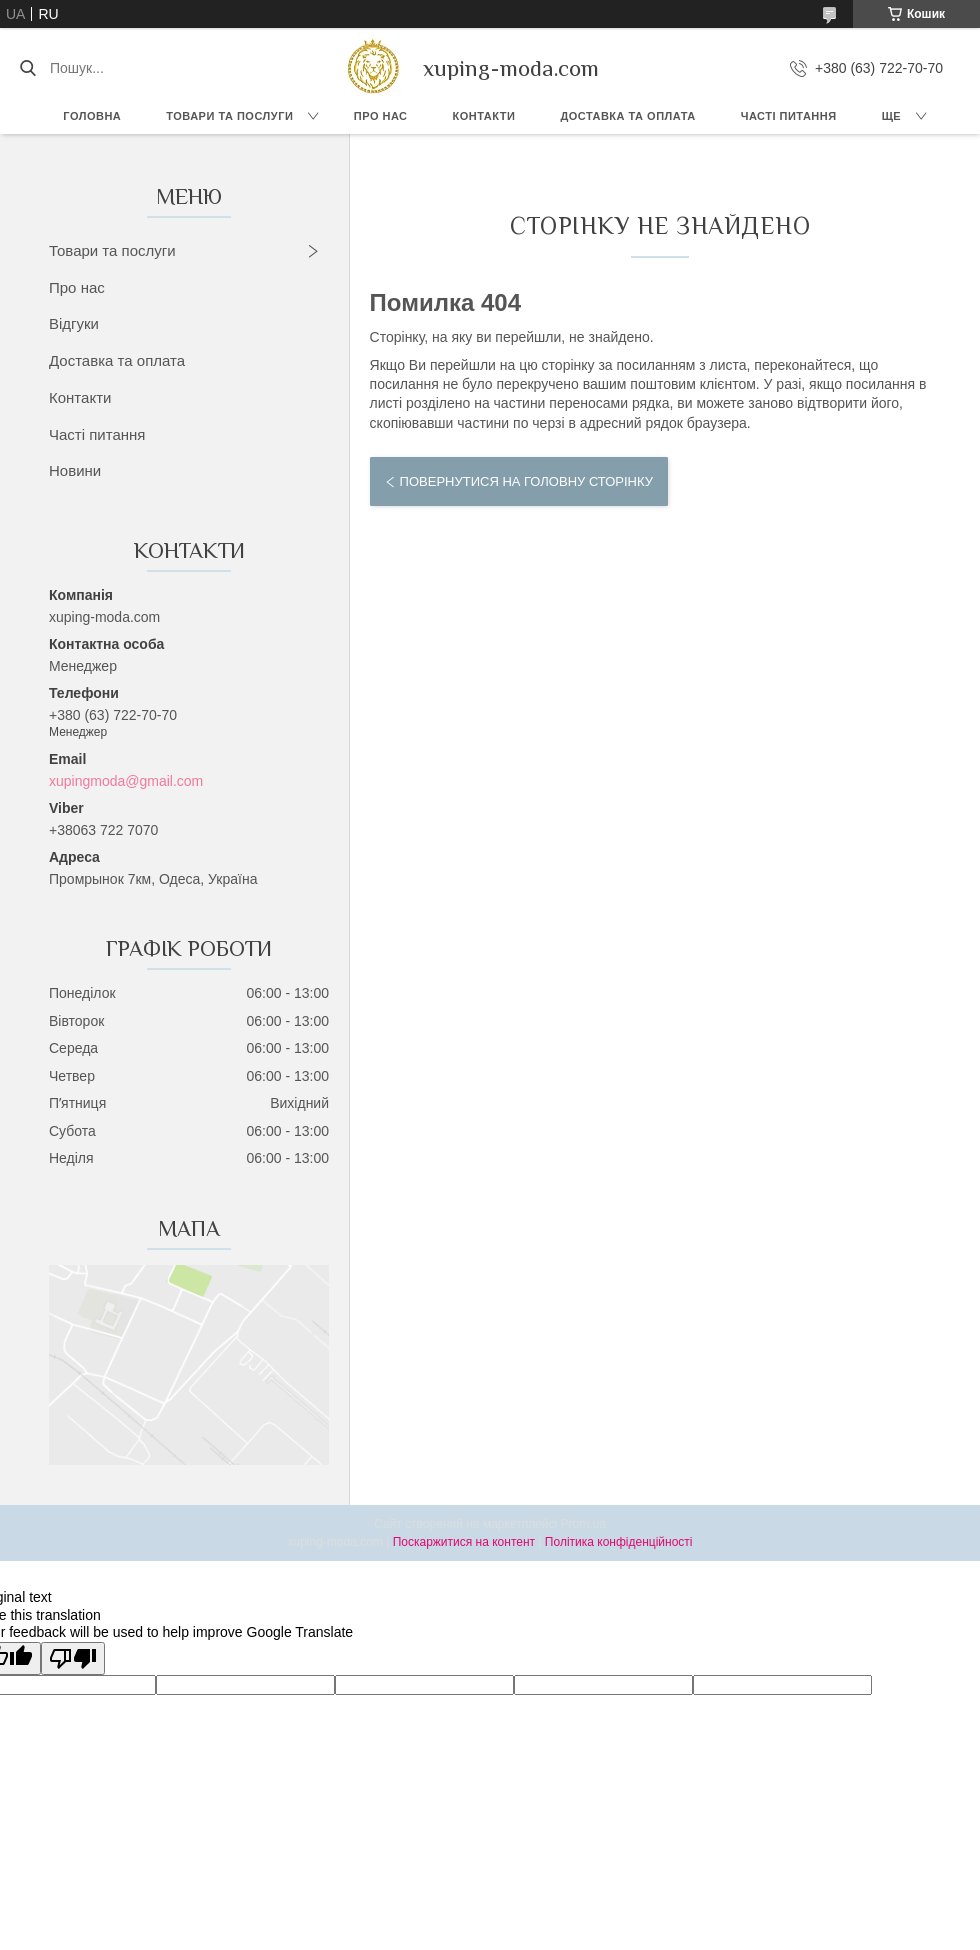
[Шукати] (27, 68)
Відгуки (74, 323)
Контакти (484, 116)
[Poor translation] (73, 1658)
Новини (75, 470)
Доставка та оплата (117, 360)
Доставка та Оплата (627, 116)
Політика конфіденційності (619, 1542)
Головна (92, 116)
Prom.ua (583, 1524)
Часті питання (789, 116)
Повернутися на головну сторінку (526, 481)
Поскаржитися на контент (464, 1542)
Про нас (381, 116)
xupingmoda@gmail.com (126, 781)
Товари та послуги (229, 116)
